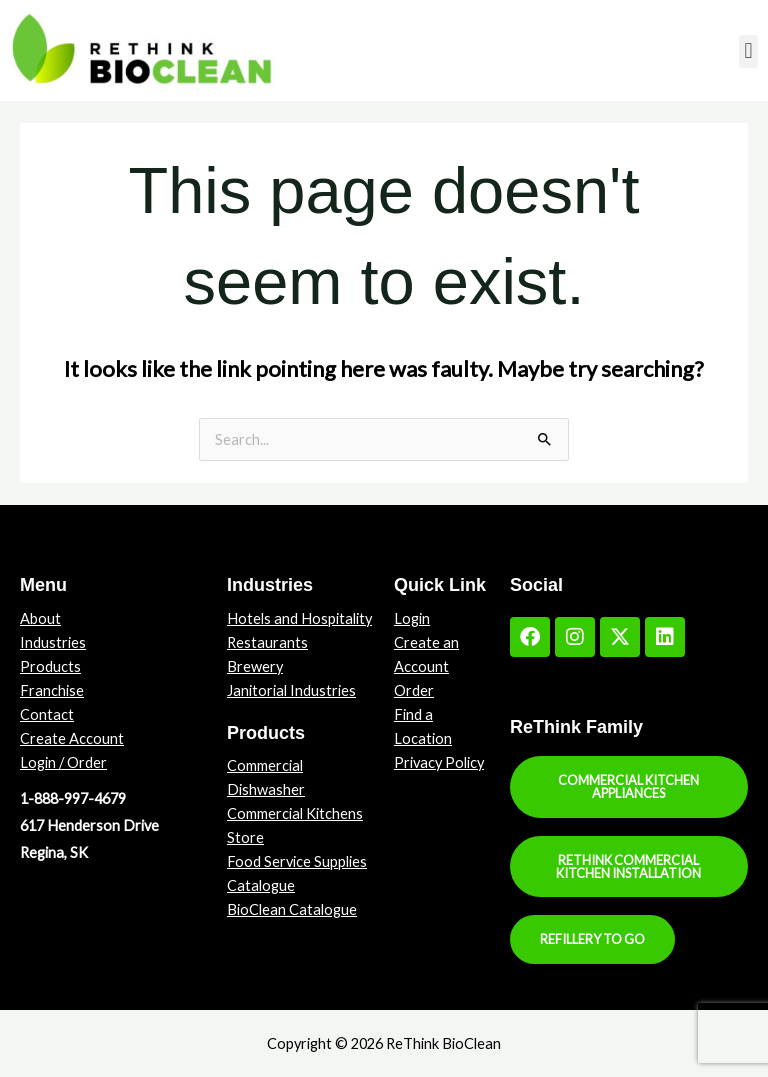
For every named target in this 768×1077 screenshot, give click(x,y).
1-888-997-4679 (73, 798)
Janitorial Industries (291, 690)
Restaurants (267, 642)
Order (414, 690)
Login (412, 618)
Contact (47, 714)
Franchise (52, 690)
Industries (53, 642)
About (40, 618)
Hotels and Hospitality (299, 618)
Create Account (72, 738)
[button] (748, 51)
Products (50, 666)
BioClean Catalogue (292, 909)
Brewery (255, 666)
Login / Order (63, 762)
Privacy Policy (439, 762)
